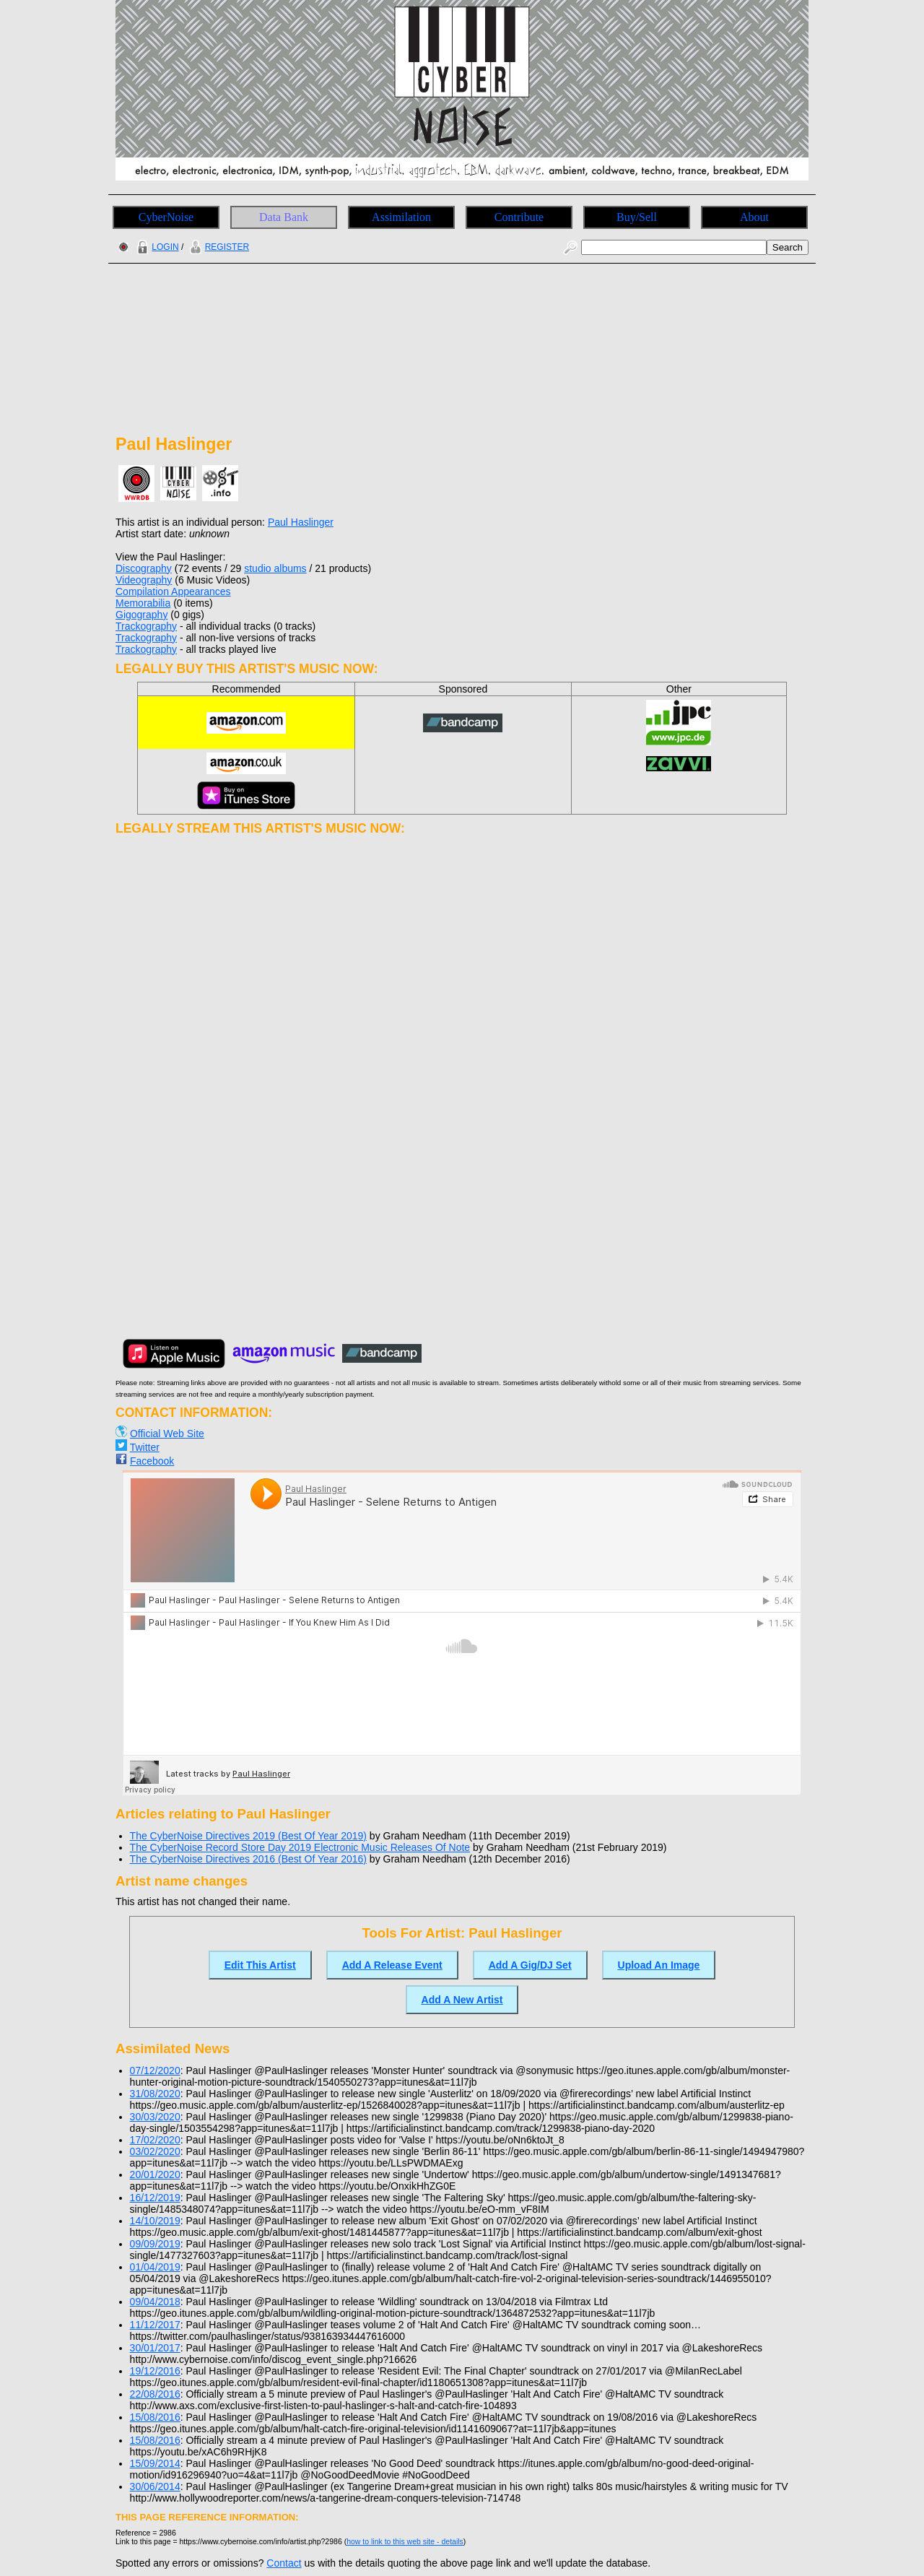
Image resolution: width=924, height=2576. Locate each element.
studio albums (275, 568)
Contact (283, 2563)
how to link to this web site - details (404, 2541)
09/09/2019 (155, 2244)
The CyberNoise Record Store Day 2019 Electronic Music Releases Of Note (300, 1847)
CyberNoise (166, 217)
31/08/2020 (155, 2093)
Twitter (145, 1447)
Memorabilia (143, 603)
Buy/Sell (636, 217)
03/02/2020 (155, 2151)
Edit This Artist (260, 1965)
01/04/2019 (155, 2267)
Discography (144, 568)
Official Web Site (167, 1433)
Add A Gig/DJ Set (530, 1965)
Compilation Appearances (173, 591)
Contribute (519, 217)
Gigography (141, 614)
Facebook (152, 1461)
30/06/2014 (155, 2486)
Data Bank (283, 217)
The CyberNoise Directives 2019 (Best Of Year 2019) (248, 1836)
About (754, 217)
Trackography (146, 626)
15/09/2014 (155, 2463)
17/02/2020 (155, 2140)
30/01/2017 (155, 2348)
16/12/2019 (155, 2197)
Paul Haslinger (301, 522)
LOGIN (156, 247)
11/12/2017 (155, 2324)
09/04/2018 (155, 2301)
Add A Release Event (392, 1965)
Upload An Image (659, 1965)
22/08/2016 (155, 2394)
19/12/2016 (155, 2371)
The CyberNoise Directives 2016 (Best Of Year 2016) (248, 1859)
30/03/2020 (155, 2116)
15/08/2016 (155, 2417)
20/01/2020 (155, 2174)
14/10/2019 (155, 2220)
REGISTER (217, 247)
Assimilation (401, 217)
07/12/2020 (155, 2070)
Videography (144, 580)
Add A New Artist (462, 1999)
